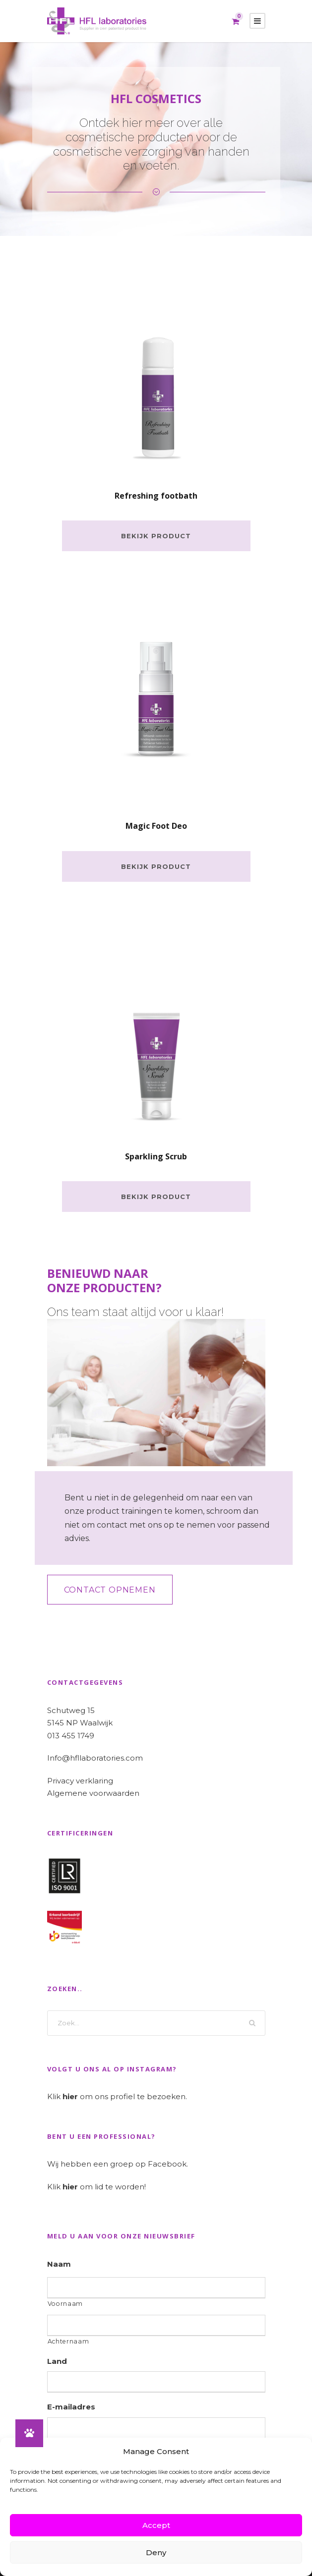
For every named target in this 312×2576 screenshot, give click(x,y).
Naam (59, 2264)
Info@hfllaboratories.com (95, 1758)
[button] (29, 2433)
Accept (156, 2525)
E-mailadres (71, 2406)
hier (70, 2096)
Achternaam (68, 2341)
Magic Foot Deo (156, 825)
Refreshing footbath (156, 495)
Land (57, 2361)
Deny (156, 2552)
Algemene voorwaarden (93, 1793)
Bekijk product (156, 536)
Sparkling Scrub (156, 1156)
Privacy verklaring (80, 1780)
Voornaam (65, 2303)
